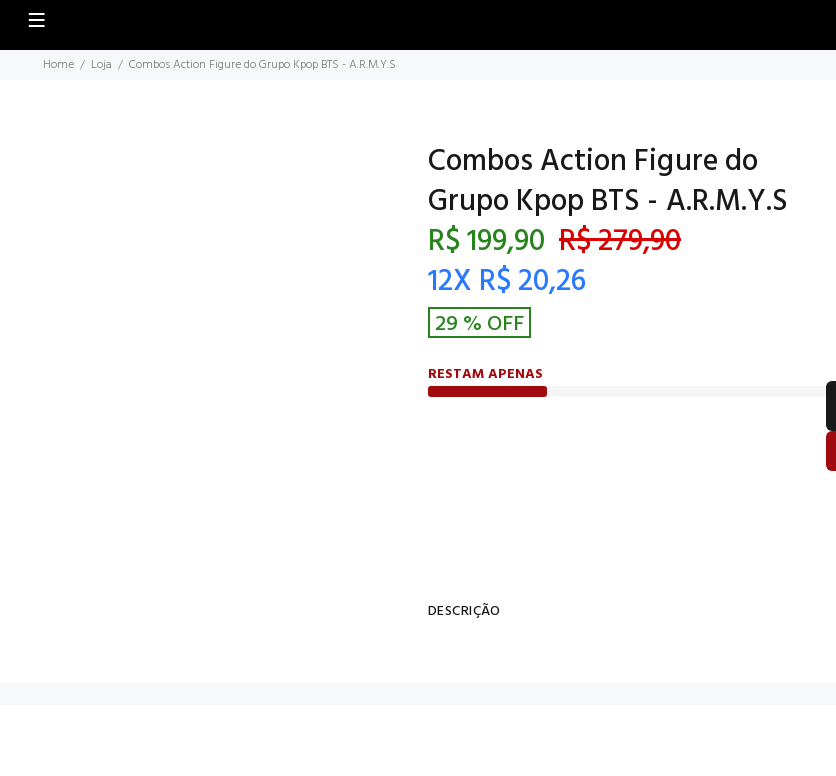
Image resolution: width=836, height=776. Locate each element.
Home (58, 65)
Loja (101, 65)
